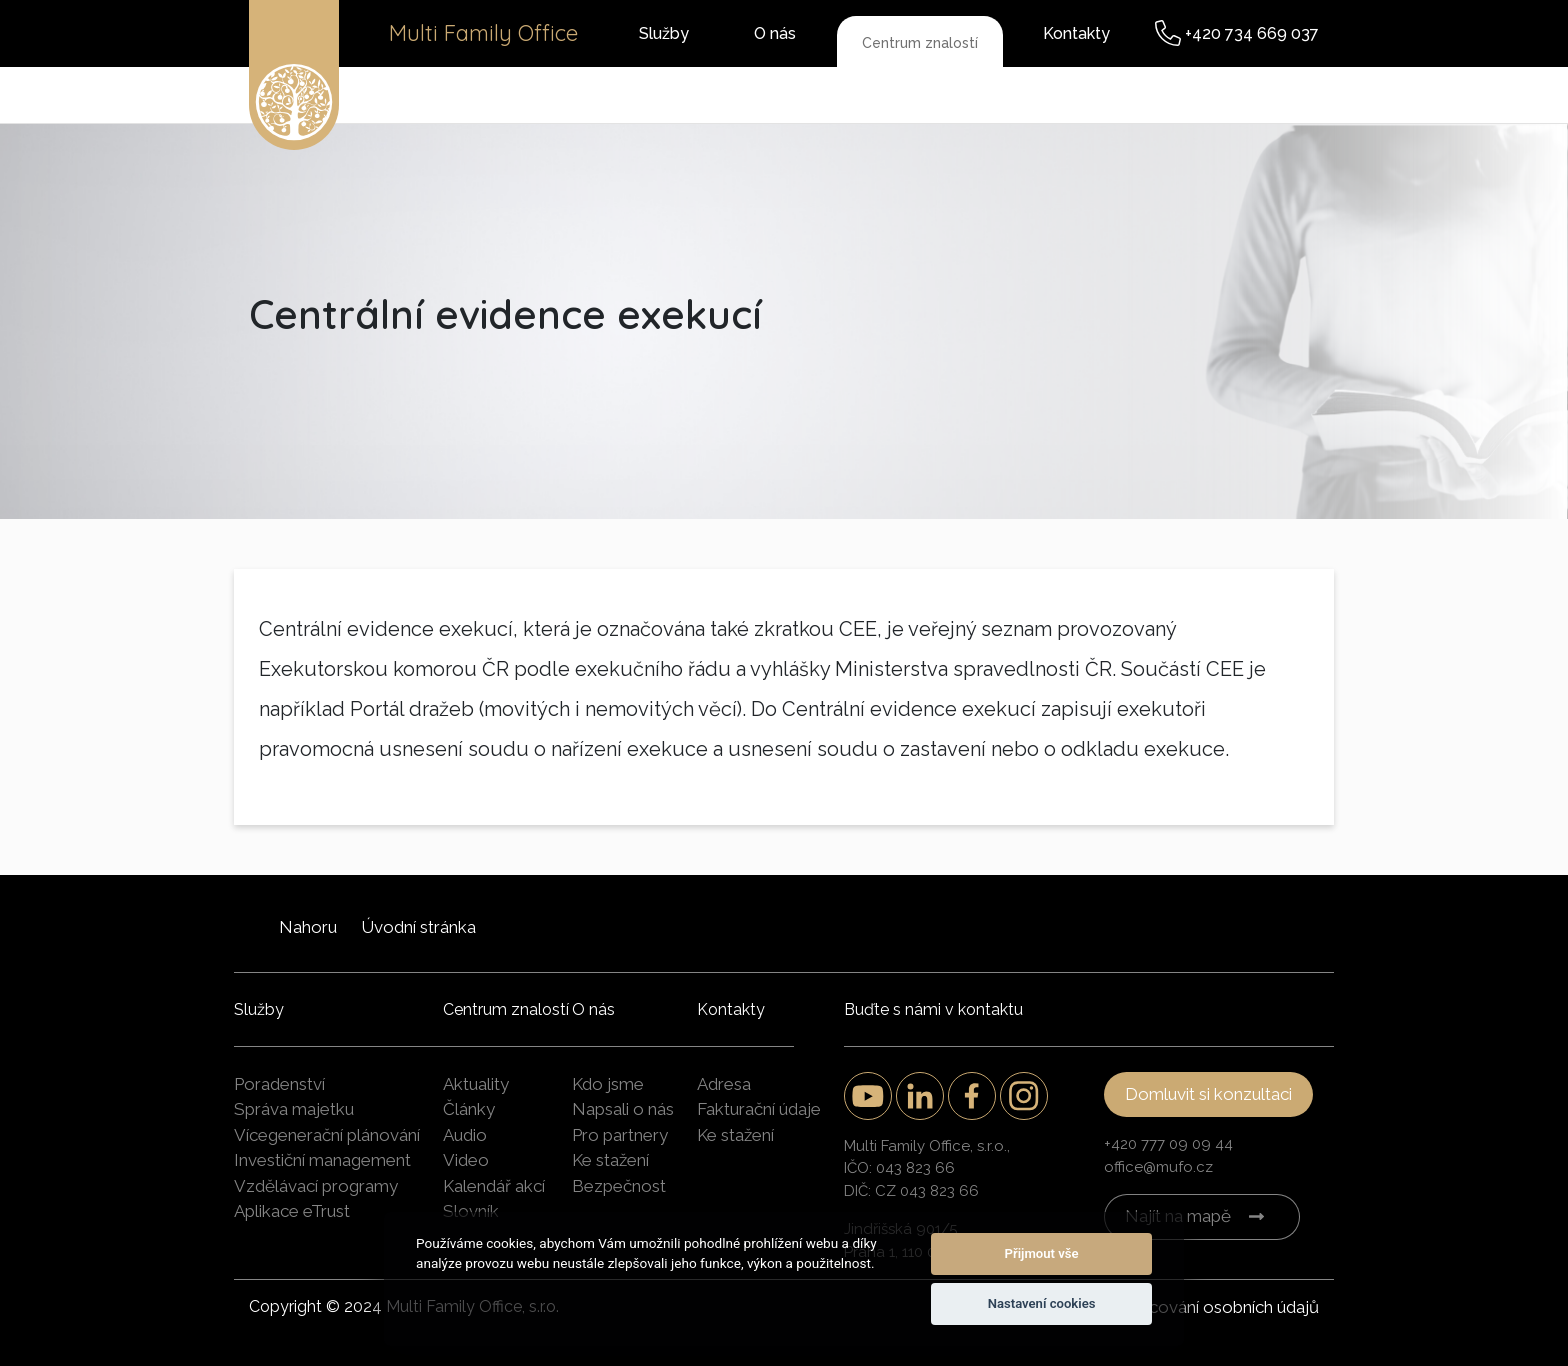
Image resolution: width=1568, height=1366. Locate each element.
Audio (465, 1135)
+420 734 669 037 (1252, 33)
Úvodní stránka (418, 927)
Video (466, 1160)
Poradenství (279, 1084)
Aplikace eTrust (292, 1211)
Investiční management (322, 1160)
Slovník (471, 1211)
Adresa (724, 1084)
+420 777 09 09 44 (1168, 1144)
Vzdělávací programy (316, 1186)
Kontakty (1076, 33)
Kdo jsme (608, 1084)
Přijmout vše (1042, 1253)
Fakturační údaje (759, 1109)
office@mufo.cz (1158, 1167)
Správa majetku (294, 1109)
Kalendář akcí (494, 1186)
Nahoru (308, 927)
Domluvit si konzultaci (1208, 1094)
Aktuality (476, 1084)
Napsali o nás (623, 1109)
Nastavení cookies (1042, 1303)
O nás (775, 33)
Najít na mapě (1178, 1216)
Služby (664, 33)
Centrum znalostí (920, 43)
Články (469, 1109)
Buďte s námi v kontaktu (933, 1009)
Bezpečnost (619, 1186)
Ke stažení (610, 1160)
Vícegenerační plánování (327, 1135)
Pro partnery (620, 1135)
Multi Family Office (483, 33)
